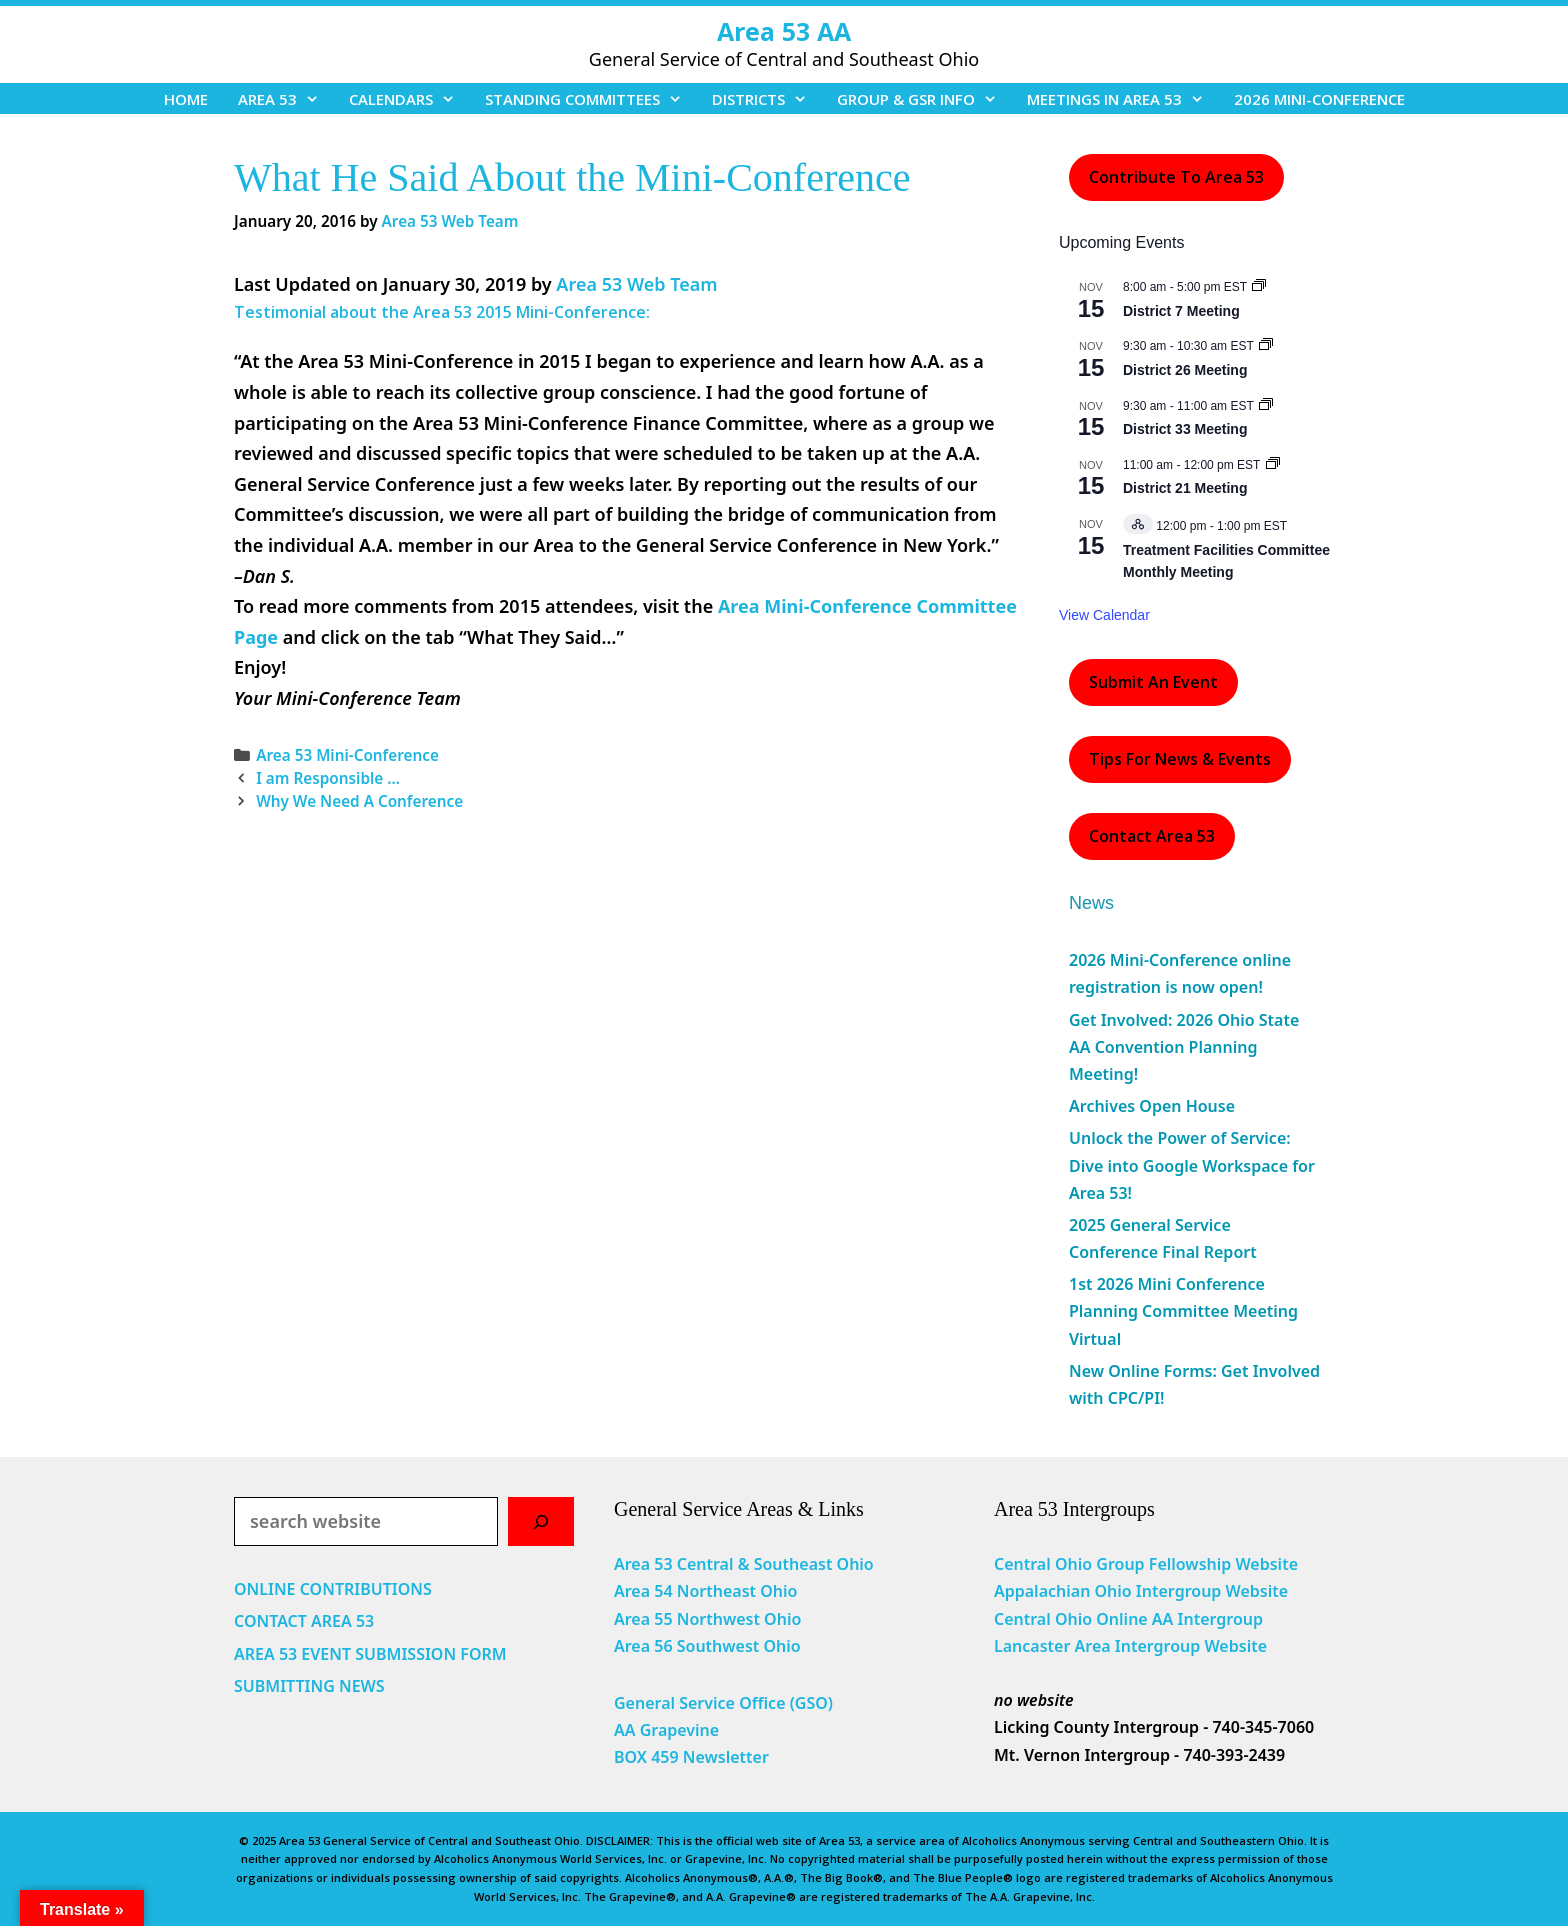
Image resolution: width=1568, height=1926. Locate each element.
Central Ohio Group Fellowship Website (1146, 1564)
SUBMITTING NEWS (309, 1686)
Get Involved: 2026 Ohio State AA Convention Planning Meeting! (1184, 1047)
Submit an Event (1153, 682)
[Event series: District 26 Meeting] (1266, 346)
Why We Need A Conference (359, 801)
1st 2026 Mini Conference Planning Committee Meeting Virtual (1183, 1311)
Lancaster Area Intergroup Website (1130, 1646)
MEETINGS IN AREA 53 (1123, 99)
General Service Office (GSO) (723, 1703)
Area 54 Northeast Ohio (705, 1591)
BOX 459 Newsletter (691, 1757)
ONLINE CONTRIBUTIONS (333, 1589)
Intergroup (1221, 1619)
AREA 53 (286, 99)
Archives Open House (1152, 1106)
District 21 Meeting (1185, 488)
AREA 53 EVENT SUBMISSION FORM (370, 1654)
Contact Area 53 (1152, 836)
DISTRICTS (767, 99)
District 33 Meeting (1185, 429)
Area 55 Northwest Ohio (707, 1619)
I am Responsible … (328, 778)
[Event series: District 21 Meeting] (1273, 465)
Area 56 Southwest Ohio (707, 1646)
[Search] (541, 1521)
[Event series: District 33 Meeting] (1266, 406)
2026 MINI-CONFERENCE (1319, 99)
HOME (186, 99)
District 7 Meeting (1181, 311)
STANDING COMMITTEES (591, 99)
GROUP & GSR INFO (924, 99)
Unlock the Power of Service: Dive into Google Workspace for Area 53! (1192, 1165)
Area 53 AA (784, 31)
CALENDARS (409, 99)
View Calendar (1104, 615)
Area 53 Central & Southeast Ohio (744, 1564)
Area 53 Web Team (636, 284)
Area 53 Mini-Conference (347, 755)
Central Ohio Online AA (1086, 1619)
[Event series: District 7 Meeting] (1259, 287)
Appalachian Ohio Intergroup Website (1141, 1591)
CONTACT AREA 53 (304, 1621)
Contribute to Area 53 (1176, 177)
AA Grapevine (666, 1730)
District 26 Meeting (1185, 370)
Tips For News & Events (1180, 759)
